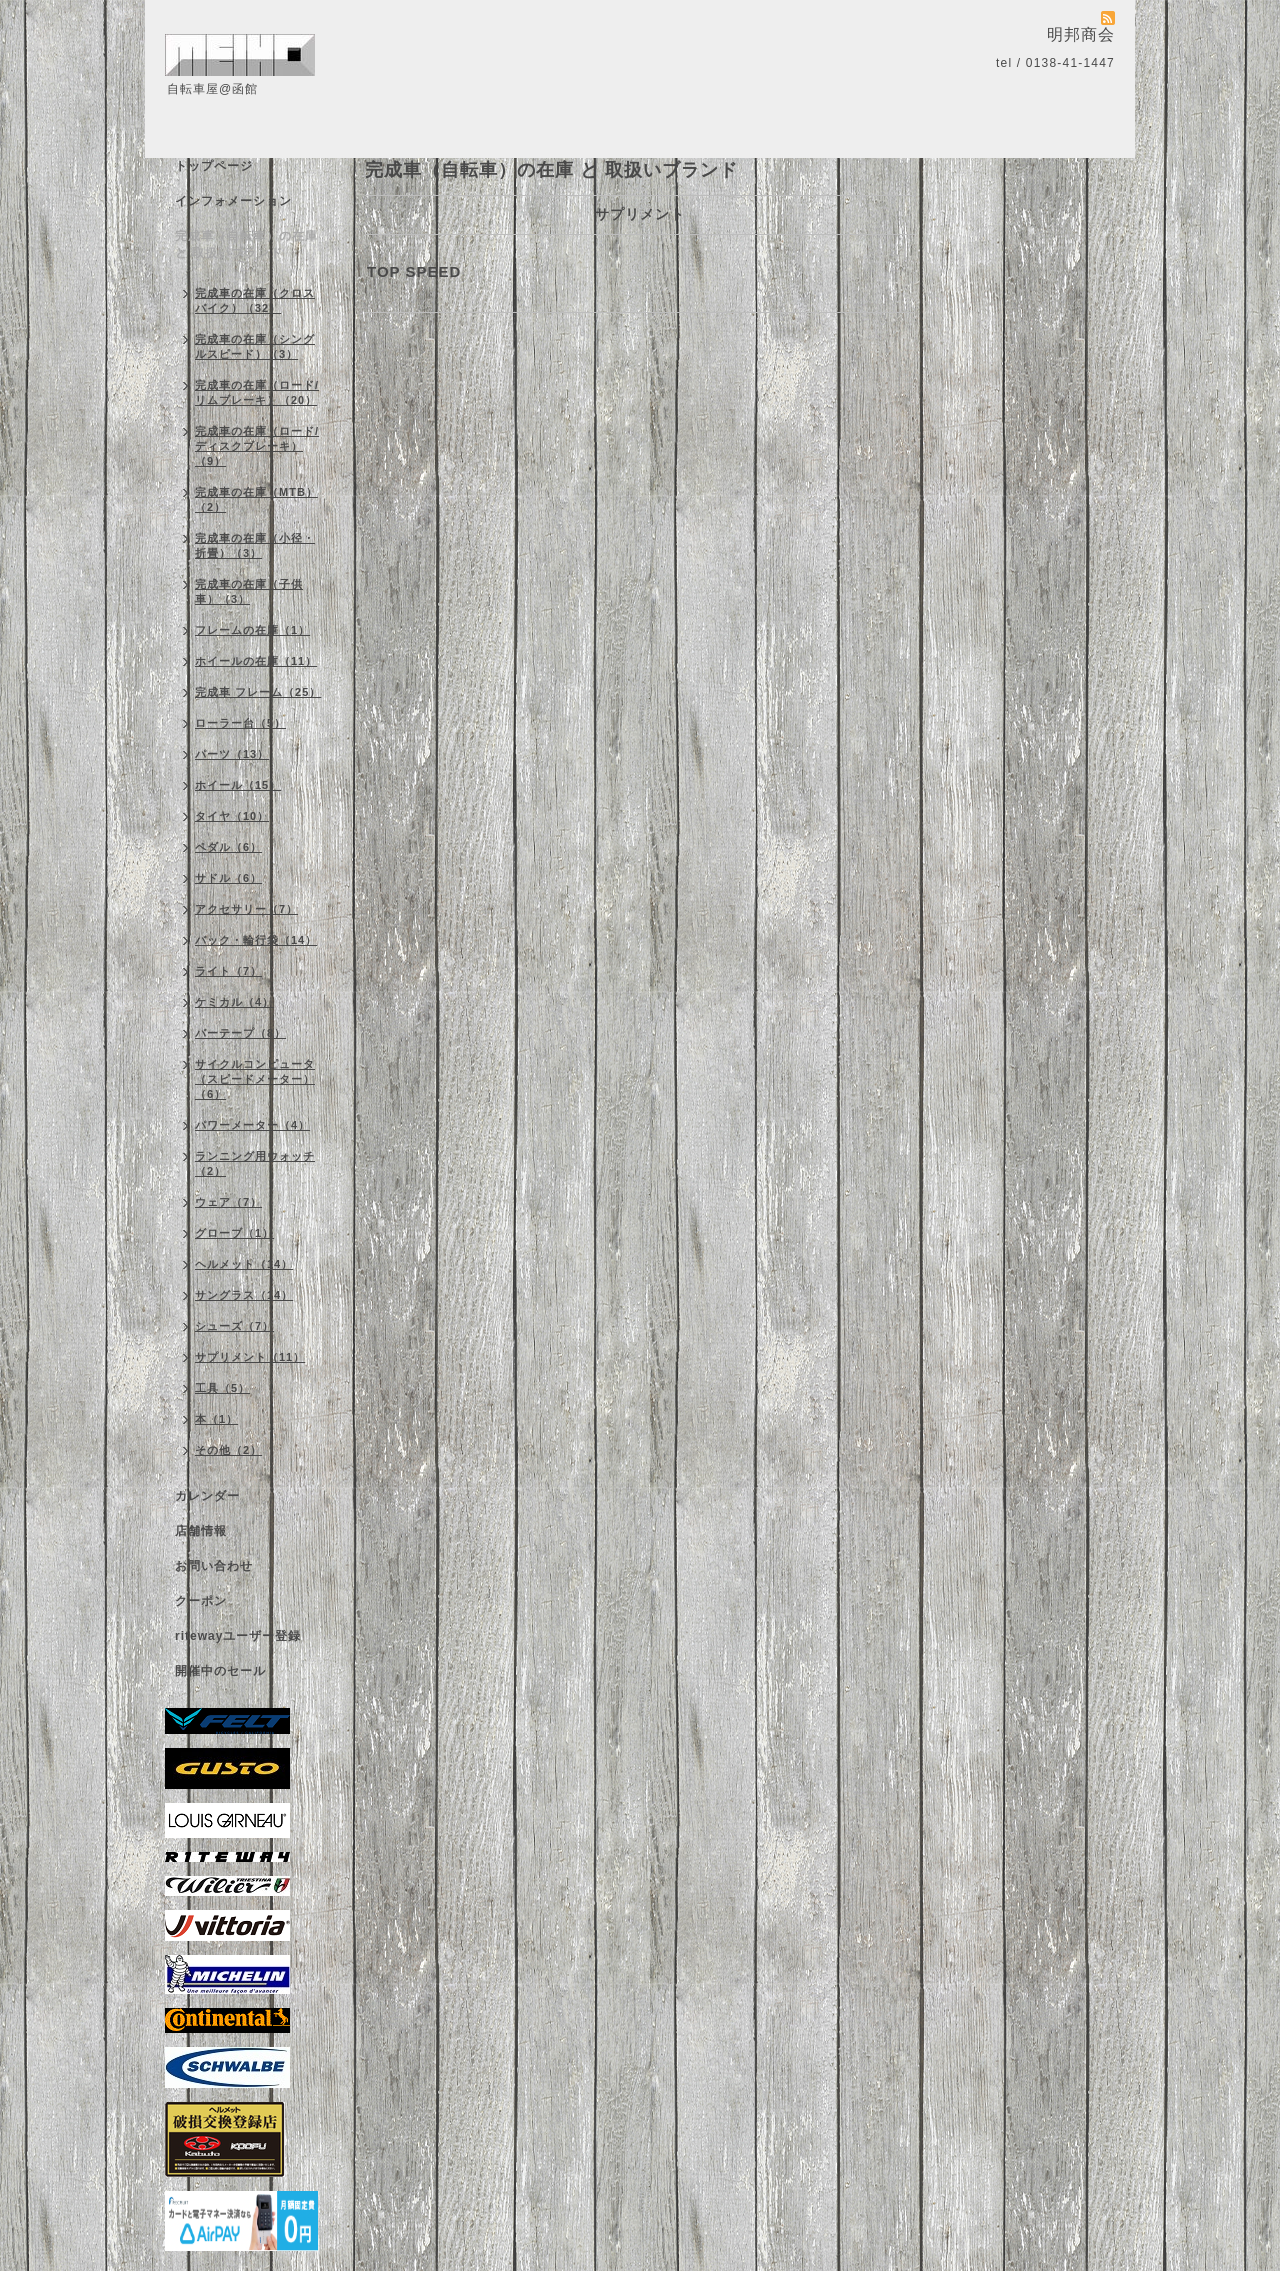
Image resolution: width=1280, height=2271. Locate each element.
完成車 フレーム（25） (258, 692)
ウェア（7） (228, 1202)
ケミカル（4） (234, 1002)
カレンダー (207, 1496)
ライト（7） (228, 971)
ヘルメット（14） (244, 1264)
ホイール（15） (238, 785)
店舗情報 (201, 1531)
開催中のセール (220, 1671)
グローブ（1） (234, 1233)
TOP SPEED (414, 271)
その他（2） (228, 1450)
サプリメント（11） (250, 1357)
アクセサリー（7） (246, 909)
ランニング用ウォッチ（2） (255, 1163)
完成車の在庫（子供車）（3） (249, 591)
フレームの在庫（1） (252, 630)
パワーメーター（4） (252, 1125)
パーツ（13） (232, 754)
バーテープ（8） (240, 1033)
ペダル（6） (228, 847)
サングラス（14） (244, 1295)
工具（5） (222, 1388)
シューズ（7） (234, 1326)
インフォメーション (233, 201)
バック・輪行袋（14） (256, 940)
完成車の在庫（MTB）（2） (256, 499)
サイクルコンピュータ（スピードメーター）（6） (255, 1079)
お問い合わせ (214, 1566)
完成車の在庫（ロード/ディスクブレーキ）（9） (257, 446)
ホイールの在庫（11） (256, 661)
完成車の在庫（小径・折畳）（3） (255, 545)
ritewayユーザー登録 (238, 1636)
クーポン (201, 1601)
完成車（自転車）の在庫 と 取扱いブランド (246, 244)
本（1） (216, 1419)
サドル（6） (228, 878)
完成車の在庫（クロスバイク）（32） (255, 300)
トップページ (214, 166)
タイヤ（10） (232, 816)
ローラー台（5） (240, 723)
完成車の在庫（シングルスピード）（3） (255, 346)
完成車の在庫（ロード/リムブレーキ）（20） (257, 392)
